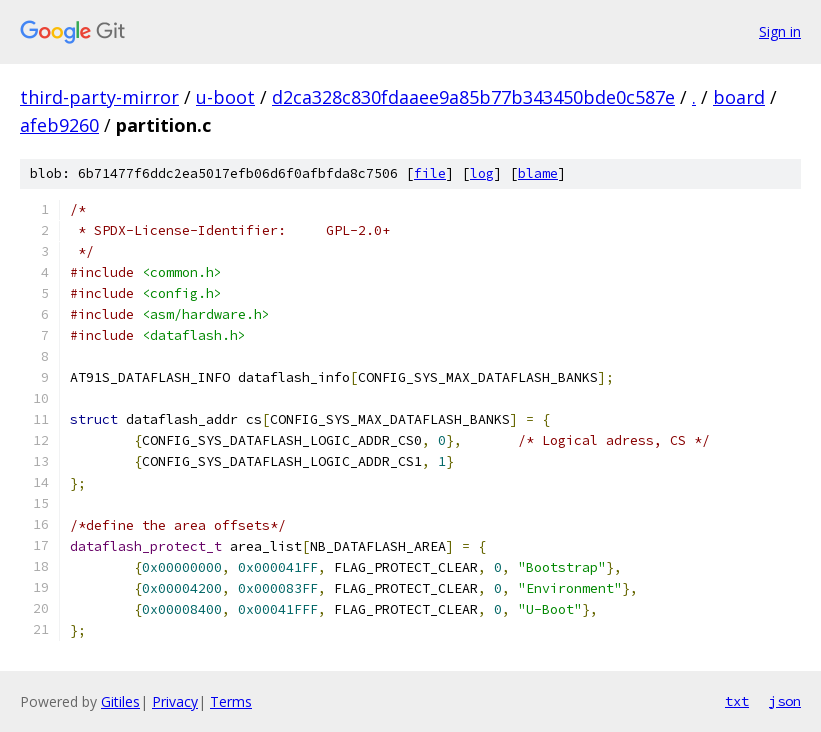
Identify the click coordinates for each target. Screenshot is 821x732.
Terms (231, 701)
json (785, 701)
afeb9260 (59, 125)
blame (538, 173)
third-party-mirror (99, 97)
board (739, 97)
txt (737, 701)
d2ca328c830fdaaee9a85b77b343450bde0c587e (473, 97)
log (482, 173)
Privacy (175, 701)
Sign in (780, 31)
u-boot (225, 97)
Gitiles (120, 701)
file (430, 173)
